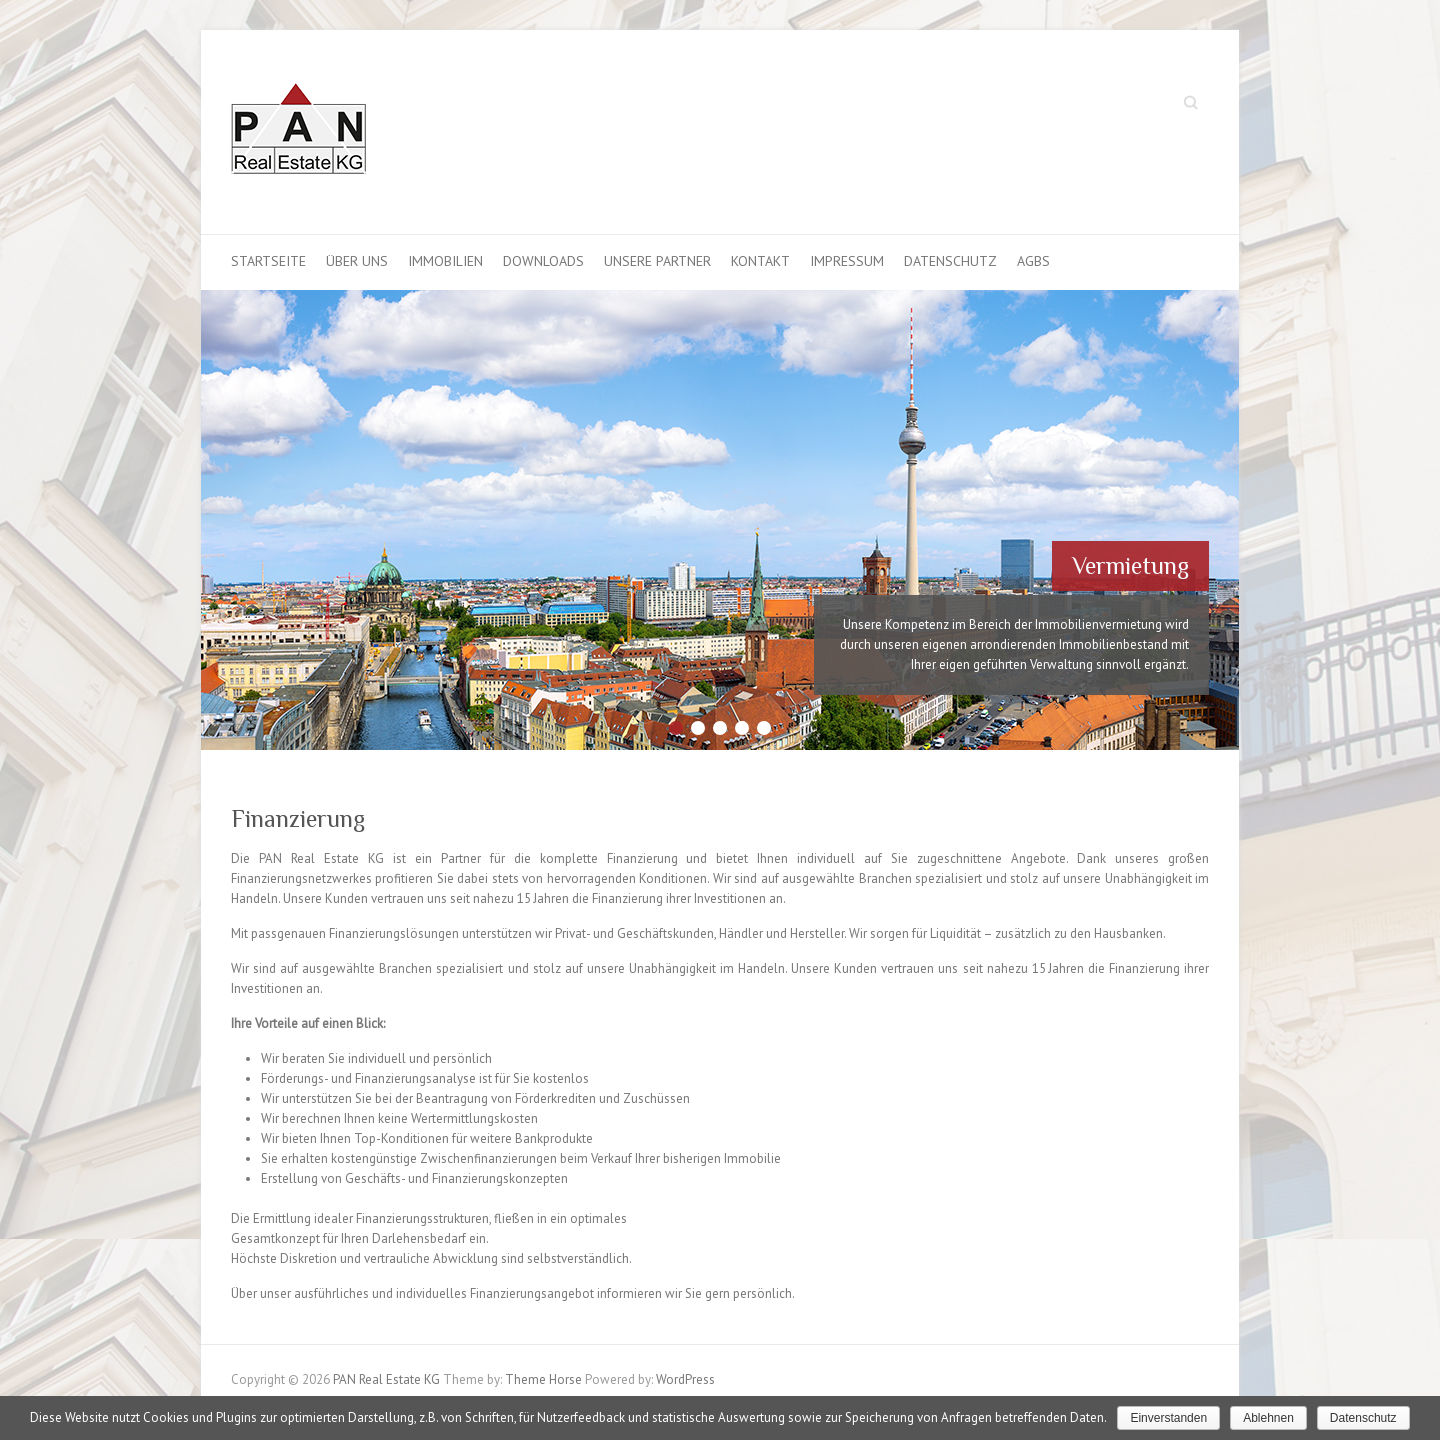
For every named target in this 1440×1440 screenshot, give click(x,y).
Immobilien (445, 261)
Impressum (847, 261)
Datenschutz (950, 261)
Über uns (357, 261)
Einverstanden (1168, 1418)
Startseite (268, 261)
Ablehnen (1268, 1418)
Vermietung (1130, 565)
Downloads (543, 261)
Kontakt (760, 261)
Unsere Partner (657, 261)
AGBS (1033, 261)
